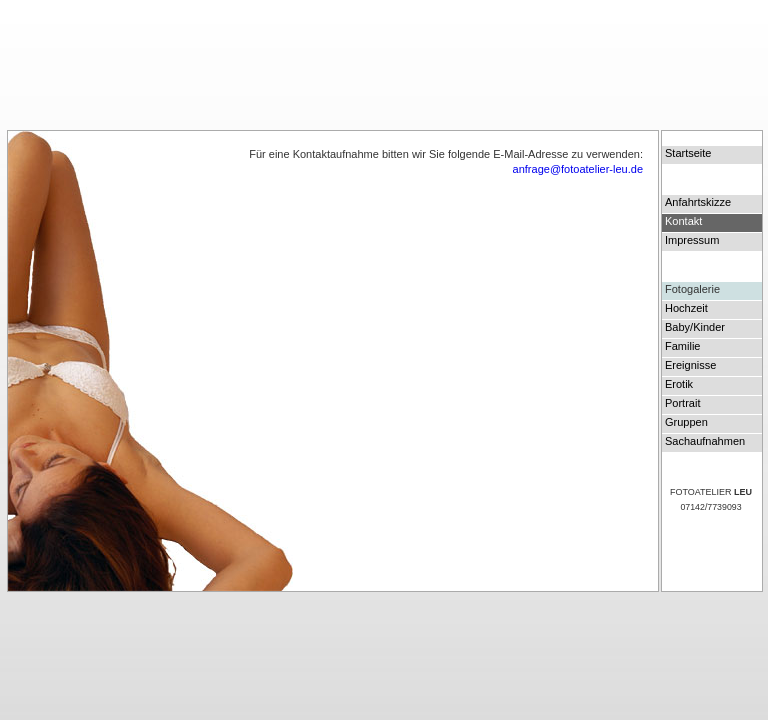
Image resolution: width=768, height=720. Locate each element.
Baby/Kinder (695, 327)
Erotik (679, 384)
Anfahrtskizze (698, 202)
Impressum (692, 240)
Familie (682, 346)
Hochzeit (686, 308)
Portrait (682, 403)
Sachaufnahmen (705, 441)
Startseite (688, 153)
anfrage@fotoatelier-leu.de (578, 169)
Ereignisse (690, 365)
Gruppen (686, 422)
